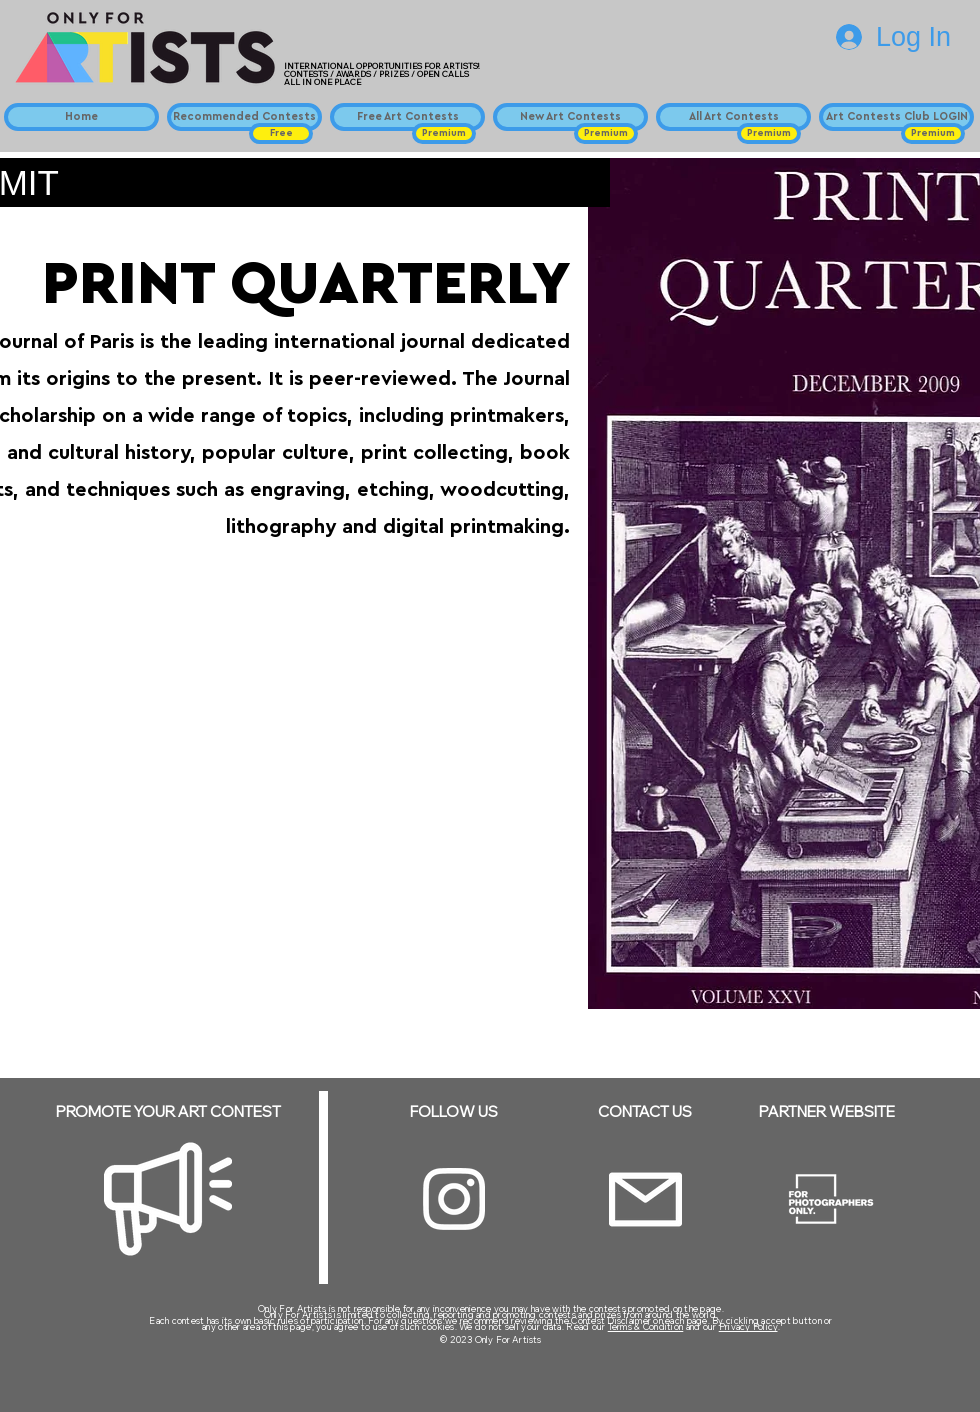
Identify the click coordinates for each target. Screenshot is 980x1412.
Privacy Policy (748, 1326)
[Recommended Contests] (244, 117)
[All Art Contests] (733, 117)
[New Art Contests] (570, 117)
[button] (281, 133)
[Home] (81, 117)
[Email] (645, 1199)
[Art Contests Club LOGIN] (896, 117)
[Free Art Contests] (407, 117)
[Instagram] (454, 1199)
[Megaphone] (168, 1199)
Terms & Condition (646, 1326)
